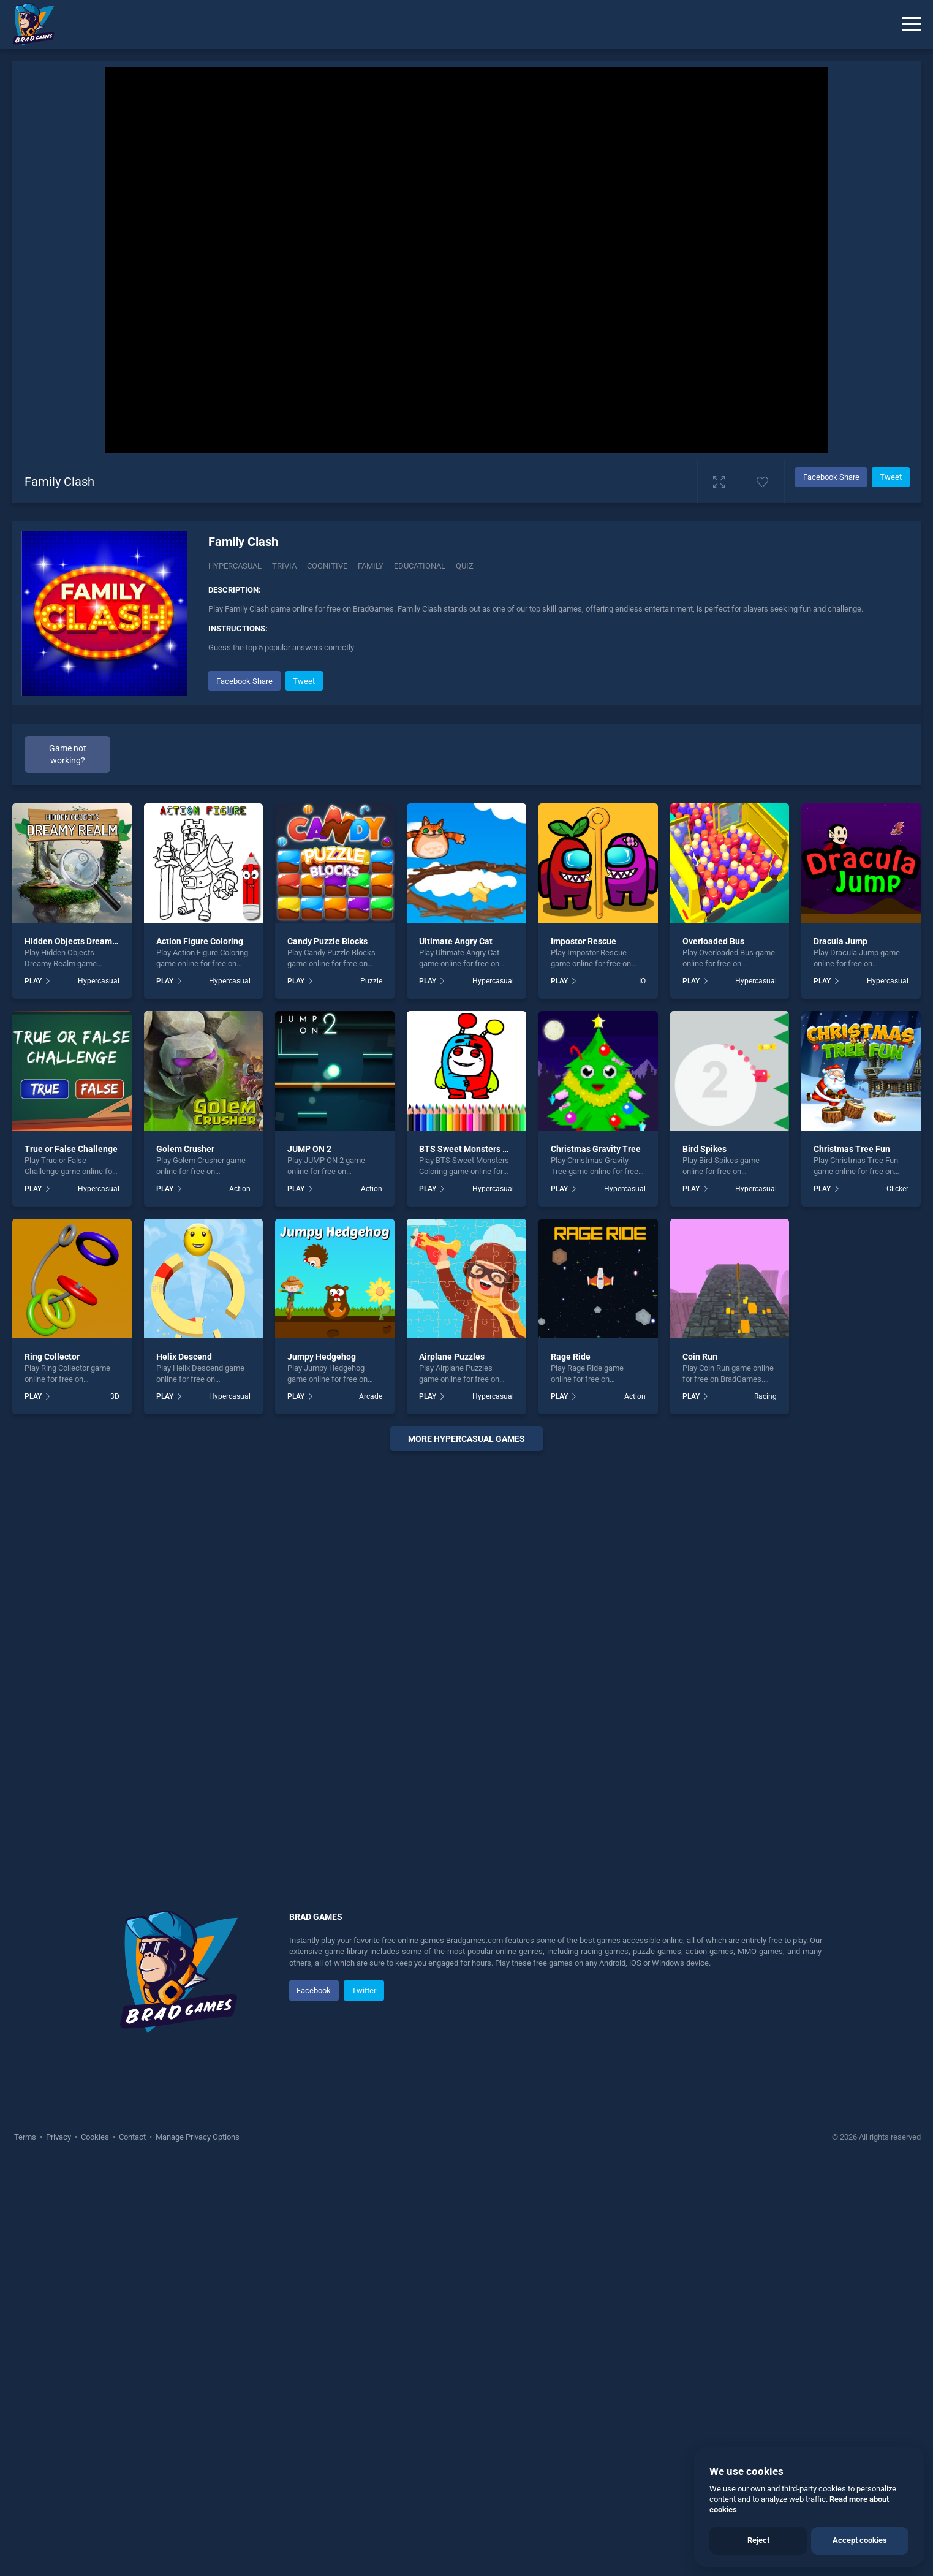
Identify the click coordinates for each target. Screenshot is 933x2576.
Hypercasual (235, 565)
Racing (765, 1396)
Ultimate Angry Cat (456, 941)
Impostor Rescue (583, 941)
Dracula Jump (840, 941)
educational (419, 565)
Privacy (58, 2137)
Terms (26, 2137)
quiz (465, 565)
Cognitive (327, 565)
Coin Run (699, 1357)
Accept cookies (860, 2540)
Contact (132, 2137)
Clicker (897, 1188)
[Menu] (911, 24)
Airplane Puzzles (452, 1357)
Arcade (370, 1396)
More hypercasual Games (466, 1439)
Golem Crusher (185, 1149)
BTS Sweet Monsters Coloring (477, 1149)
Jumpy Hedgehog (321, 1357)
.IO (641, 981)
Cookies (95, 2137)
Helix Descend (184, 1357)
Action (240, 1188)
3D (114, 1396)
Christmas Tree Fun (852, 1149)
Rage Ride (571, 1357)
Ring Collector (52, 1357)
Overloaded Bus (713, 941)
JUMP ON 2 (309, 1149)
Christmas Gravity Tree (596, 1149)
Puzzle (371, 981)
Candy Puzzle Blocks (327, 941)
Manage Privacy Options (197, 2137)
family (370, 565)
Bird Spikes (704, 1149)
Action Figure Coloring (199, 941)
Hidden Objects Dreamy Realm (84, 941)
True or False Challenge (71, 1149)
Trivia (284, 565)
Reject (758, 2540)
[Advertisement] (466, 1647)
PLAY (33, 981)
